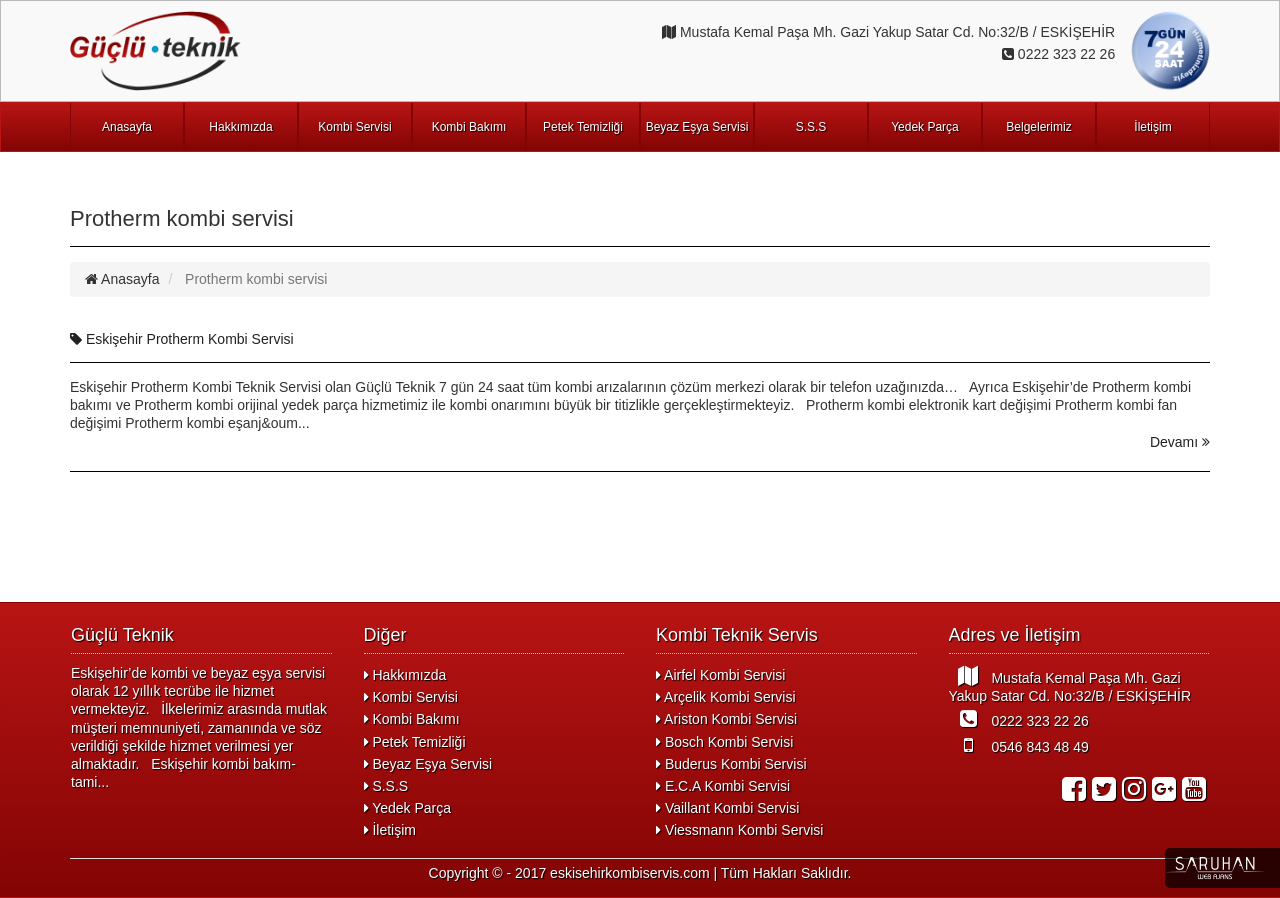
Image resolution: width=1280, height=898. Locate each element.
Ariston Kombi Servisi (726, 719)
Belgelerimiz (1038, 127)
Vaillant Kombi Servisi (727, 808)
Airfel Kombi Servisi (720, 675)
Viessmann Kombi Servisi (739, 830)
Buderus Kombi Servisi (731, 764)
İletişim (1152, 127)
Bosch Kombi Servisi (724, 742)
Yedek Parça (925, 127)
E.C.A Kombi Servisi (723, 786)
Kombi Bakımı (469, 127)
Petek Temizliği (583, 127)
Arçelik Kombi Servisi (726, 697)
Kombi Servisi (354, 127)
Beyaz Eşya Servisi (697, 127)
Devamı (1180, 442)
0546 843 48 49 (1019, 745)
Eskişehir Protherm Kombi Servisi (182, 339)
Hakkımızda (240, 127)
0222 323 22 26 (1019, 719)
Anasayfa (127, 127)
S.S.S (811, 127)
